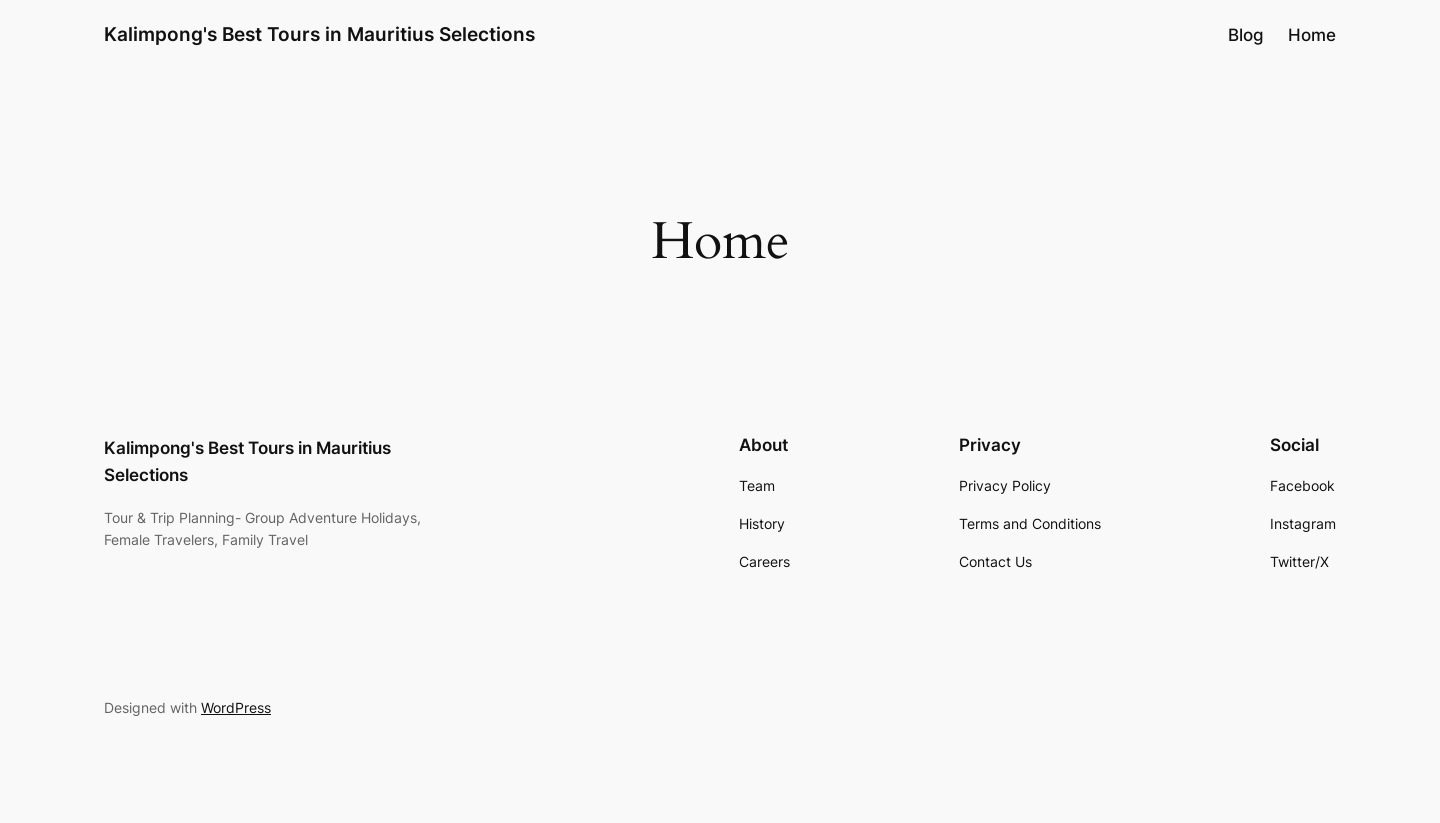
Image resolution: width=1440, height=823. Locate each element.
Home (1312, 35)
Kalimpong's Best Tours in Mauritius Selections (319, 34)
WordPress (236, 707)
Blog (1246, 35)
